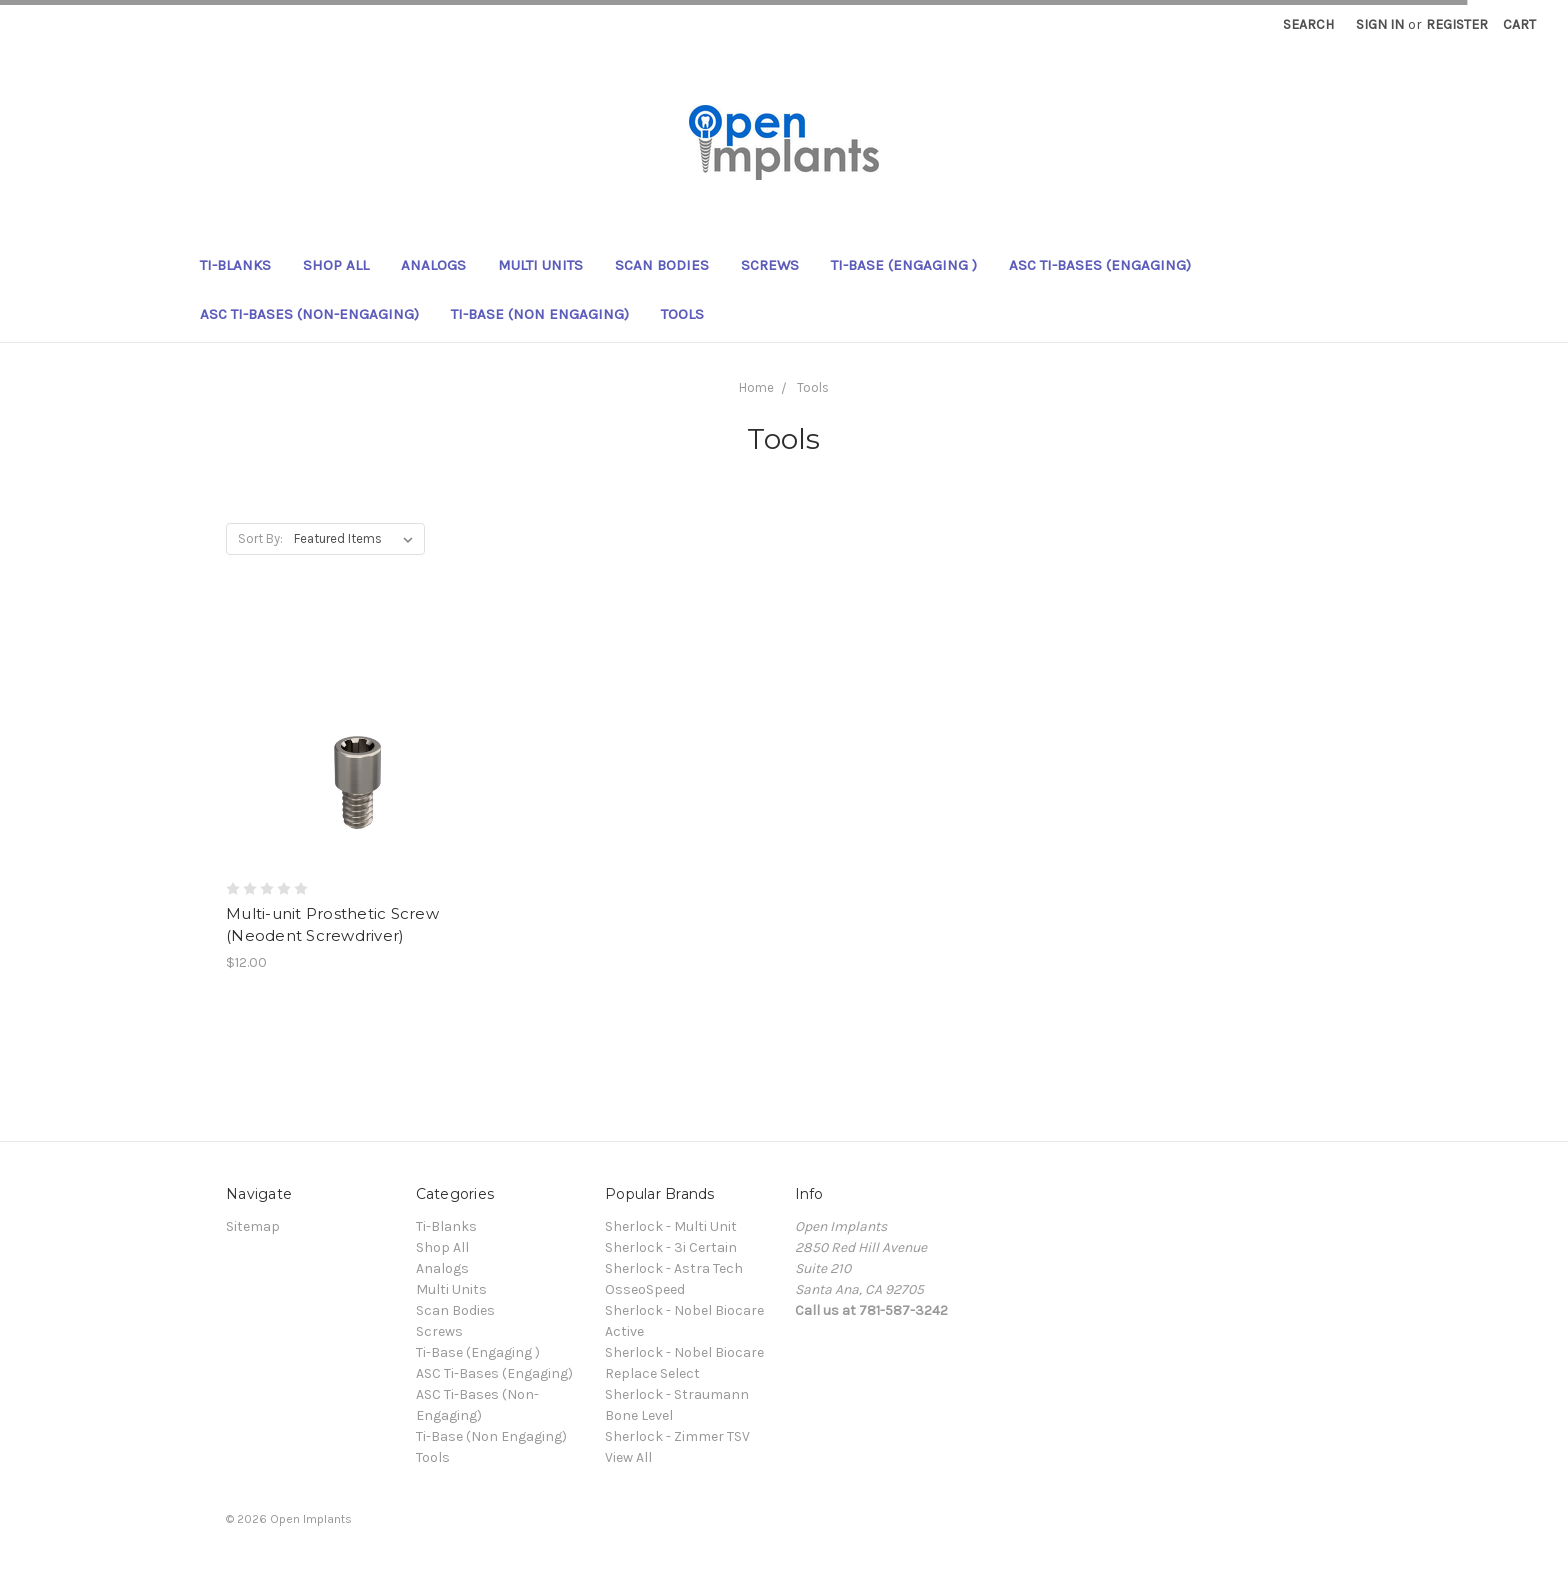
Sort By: (260, 538)
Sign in (1380, 24)
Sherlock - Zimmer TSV (677, 1436)
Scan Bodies (662, 265)
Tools (682, 314)
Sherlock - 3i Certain (671, 1247)
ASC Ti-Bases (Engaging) (1100, 265)
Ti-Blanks (235, 265)
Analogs (433, 265)
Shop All (336, 265)
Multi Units (540, 265)
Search (1308, 24)
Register (1457, 24)
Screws (770, 265)
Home (756, 387)
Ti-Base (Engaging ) (904, 265)
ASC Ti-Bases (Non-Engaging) (309, 314)
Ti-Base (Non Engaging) (540, 314)
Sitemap (253, 1226)
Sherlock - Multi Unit (671, 1226)
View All (628, 1457)
